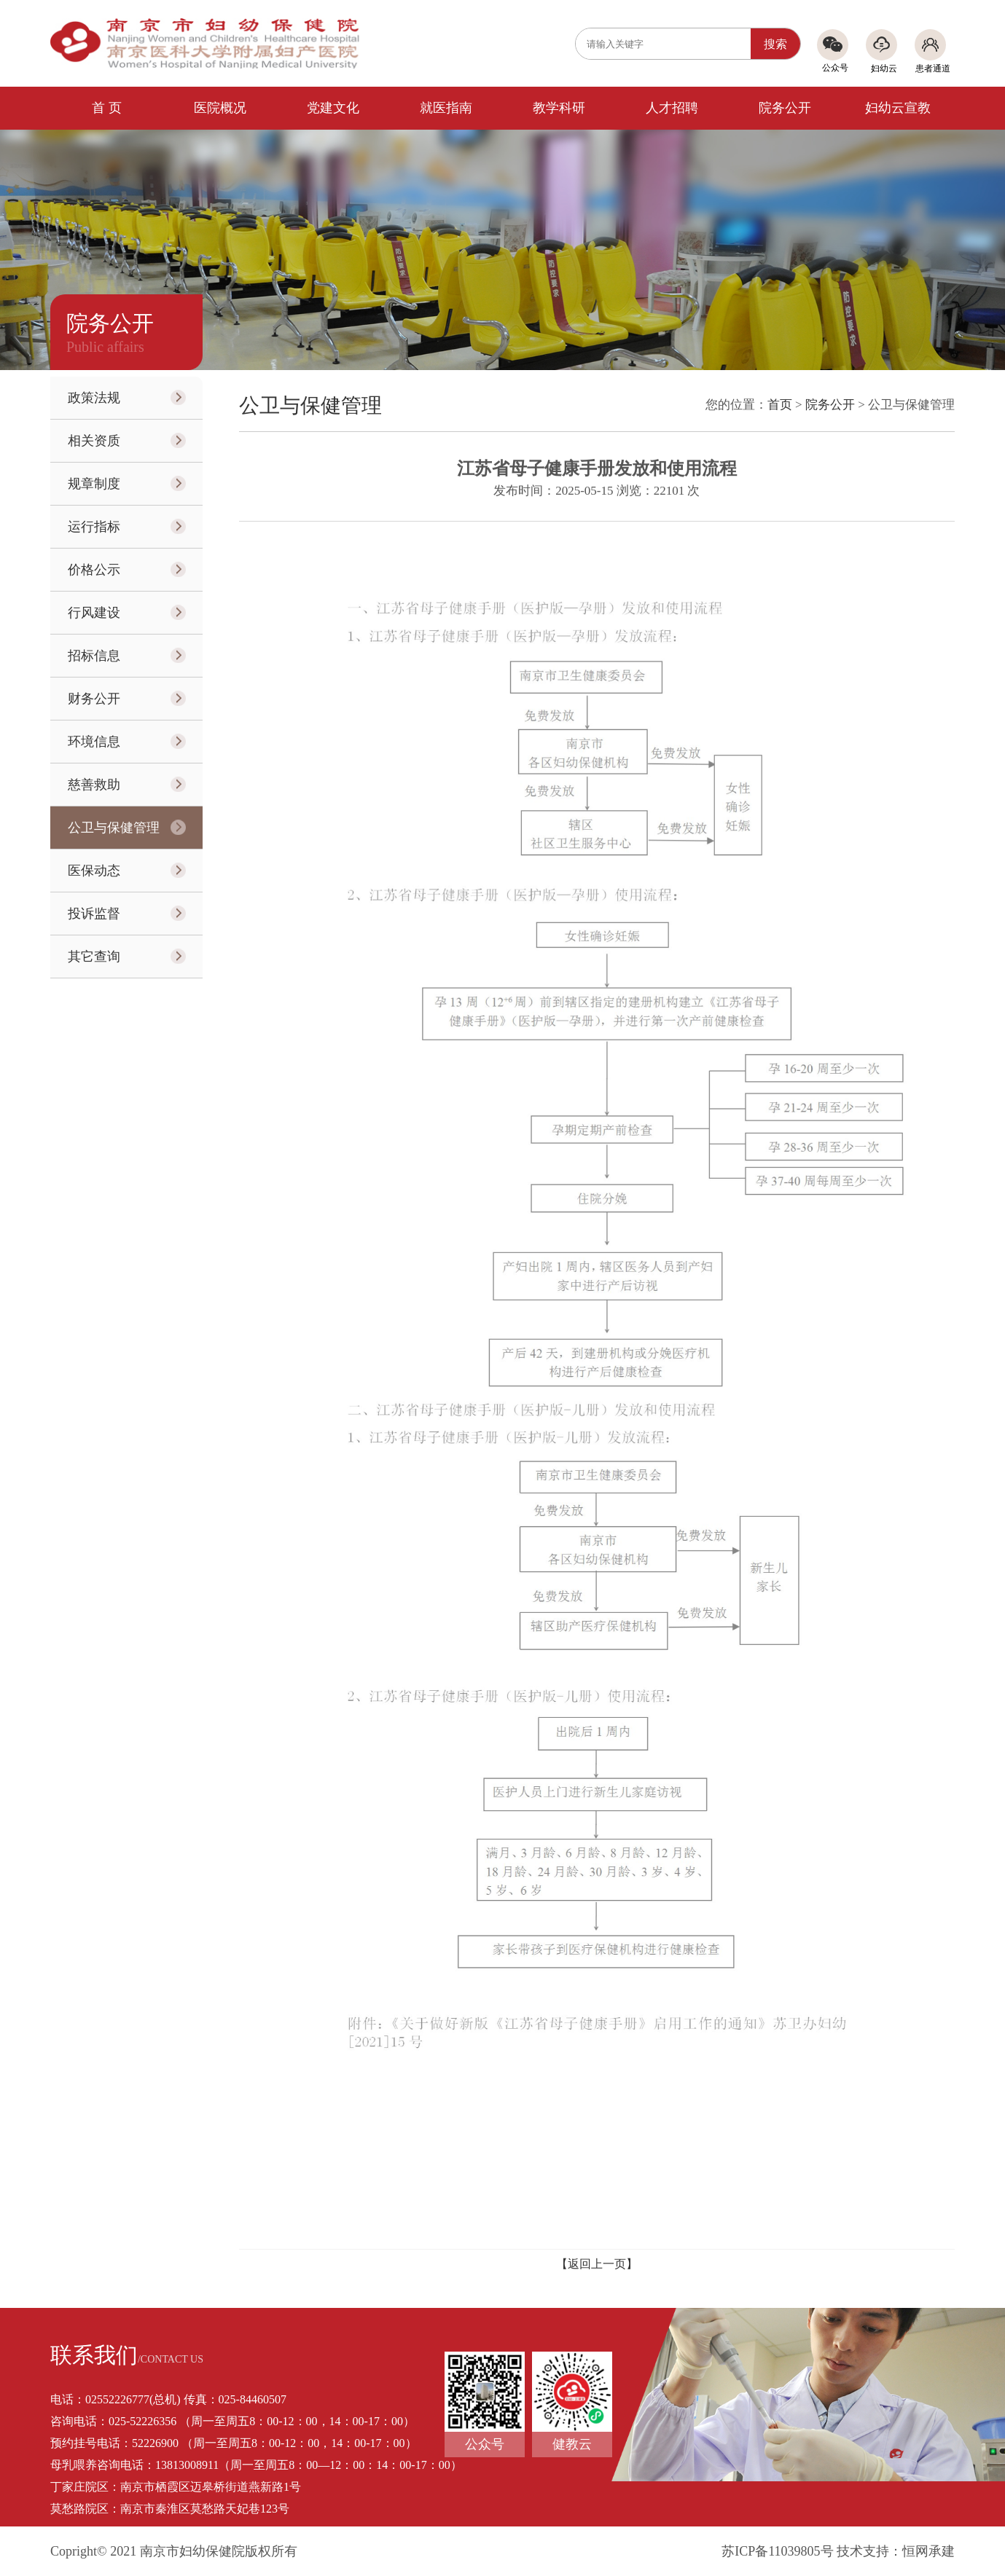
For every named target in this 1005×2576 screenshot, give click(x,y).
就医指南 (446, 108)
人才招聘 (672, 108)
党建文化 (333, 108)
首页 (779, 405)
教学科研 (559, 108)
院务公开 (785, 108)
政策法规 (94, 397)
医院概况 (220, 108)
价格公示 (94, 569)
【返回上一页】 (597, 2264)
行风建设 (94, 612)
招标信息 (94, 655)
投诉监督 (94, 913)
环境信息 (94, 741)
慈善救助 (94, 784)
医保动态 (94, 870)
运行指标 (94, 526)
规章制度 (94, 483)
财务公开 (94, 698)
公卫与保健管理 (114, 827)
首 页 (107, 108)
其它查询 (94, 956)
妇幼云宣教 (898, 108)
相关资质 (94, 440)
